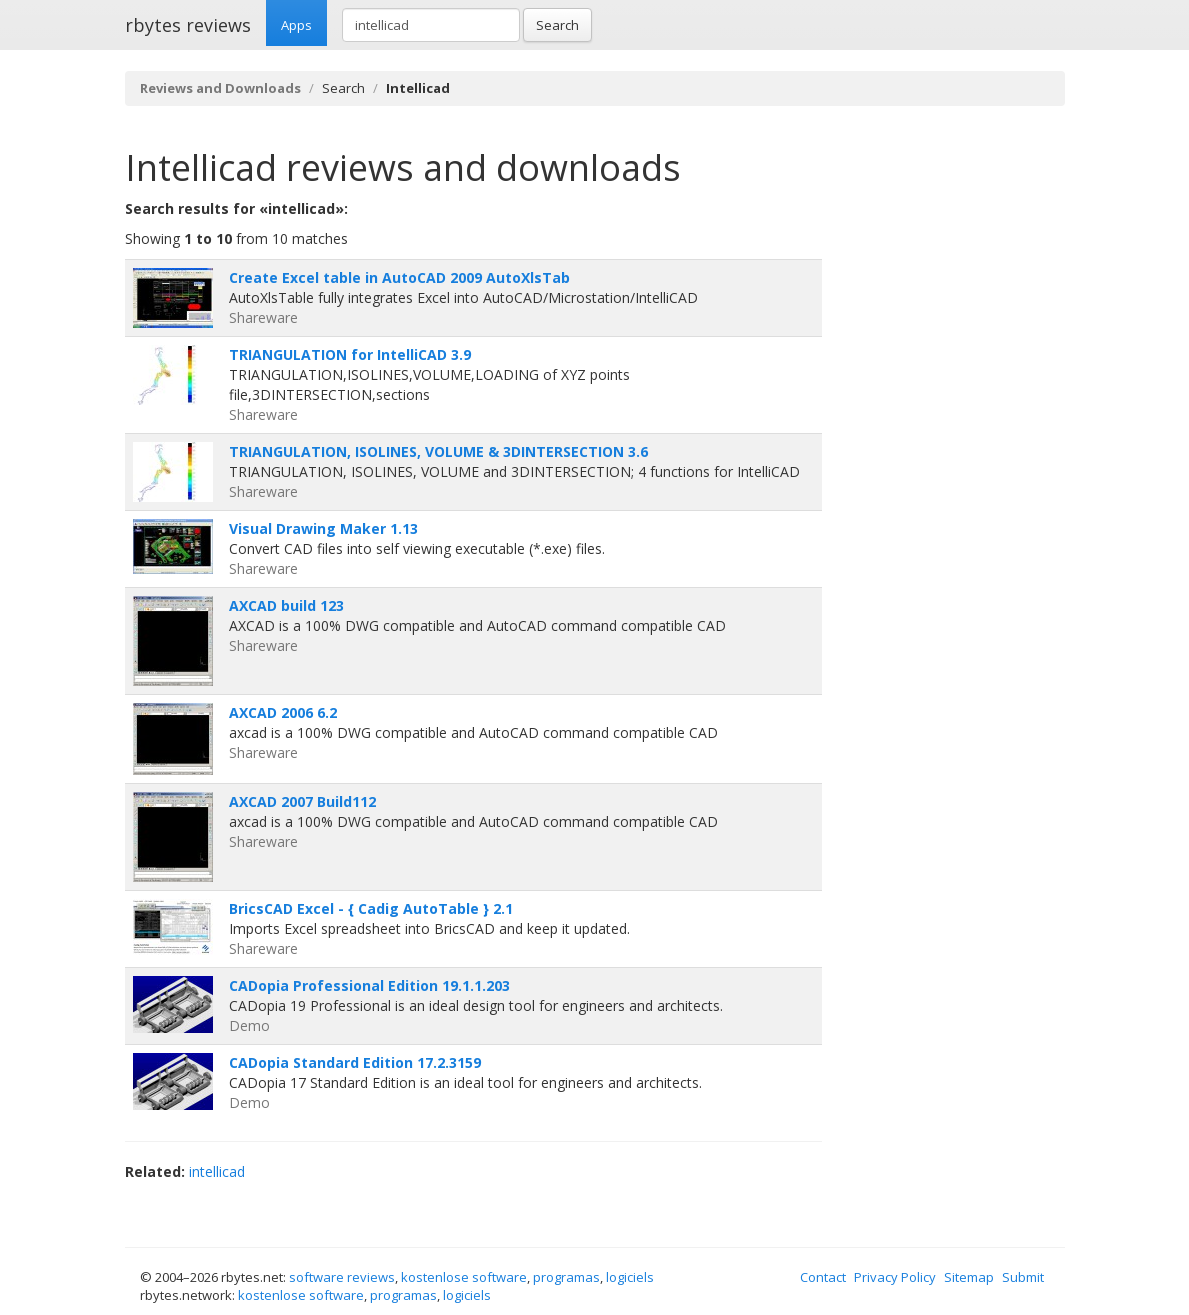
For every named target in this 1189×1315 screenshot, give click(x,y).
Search (557, 25)
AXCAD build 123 (286, 605)
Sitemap (969, 1277)
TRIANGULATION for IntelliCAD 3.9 (350, 354)
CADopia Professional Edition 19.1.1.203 (369, 985)
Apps (296, 25)
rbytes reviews (188, 25)
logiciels (630, 1277)
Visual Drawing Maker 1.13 (323, 528)
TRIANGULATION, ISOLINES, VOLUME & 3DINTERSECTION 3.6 (438, 451)
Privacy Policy (895, 1277)
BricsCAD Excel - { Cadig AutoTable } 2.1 (371, 908)
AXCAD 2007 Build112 (302, 801)
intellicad (217, 1171)
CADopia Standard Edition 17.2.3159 (355, 1062)
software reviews (342, 1277)
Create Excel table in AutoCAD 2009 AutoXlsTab (399, 277)
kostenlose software (464, 1277)
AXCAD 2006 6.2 (283, 712)
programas (566, 1277)
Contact (823, 1277)
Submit (1023, 1277)
